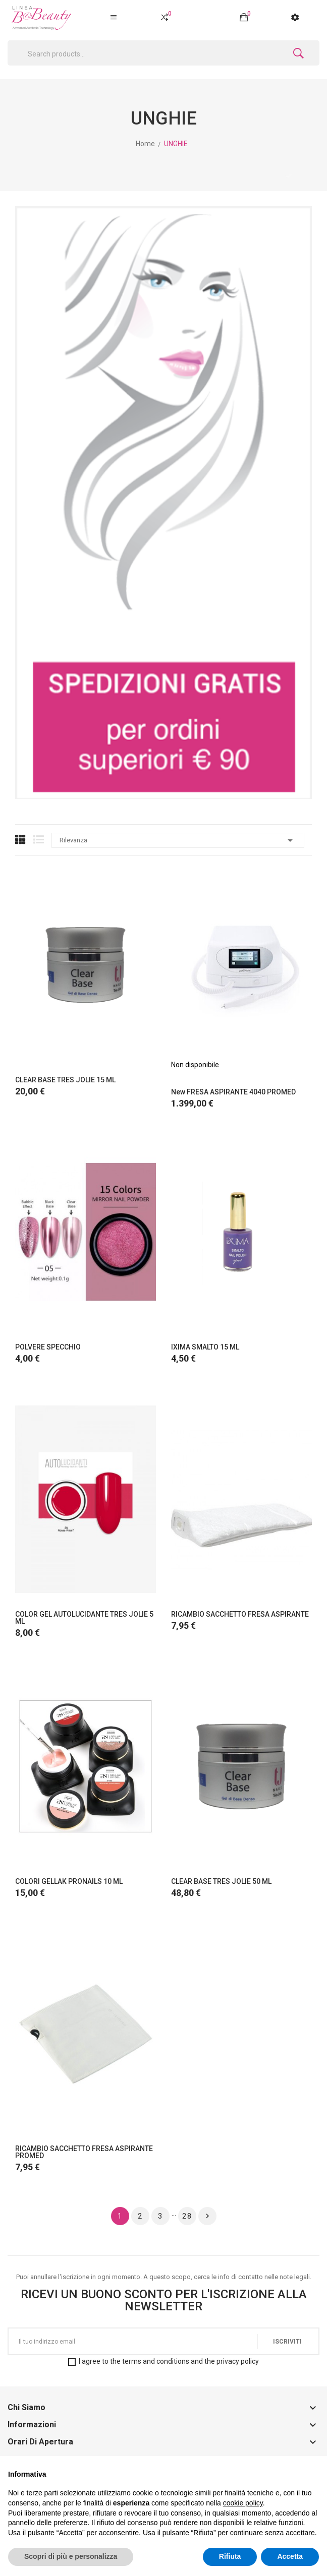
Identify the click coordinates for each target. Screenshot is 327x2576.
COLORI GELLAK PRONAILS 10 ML (69, 1881)
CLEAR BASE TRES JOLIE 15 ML (65, 1079)
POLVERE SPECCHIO (48, 1347)
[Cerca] (163, 53)
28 (187, 2216)
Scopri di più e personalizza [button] (70, 2556)
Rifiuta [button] (230, 2556)
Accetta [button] (290, 2556)
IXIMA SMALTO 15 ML (205, 1347)
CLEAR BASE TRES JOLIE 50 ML (221, 1881)
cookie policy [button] (243, 2503)
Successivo (207, 2216)
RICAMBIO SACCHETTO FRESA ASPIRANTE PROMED (84, 2152)
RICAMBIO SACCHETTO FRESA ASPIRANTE (240, 1614)
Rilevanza (178, 840)
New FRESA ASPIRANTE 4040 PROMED (233, 1091)
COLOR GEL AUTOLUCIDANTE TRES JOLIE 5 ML (84, 1618)
